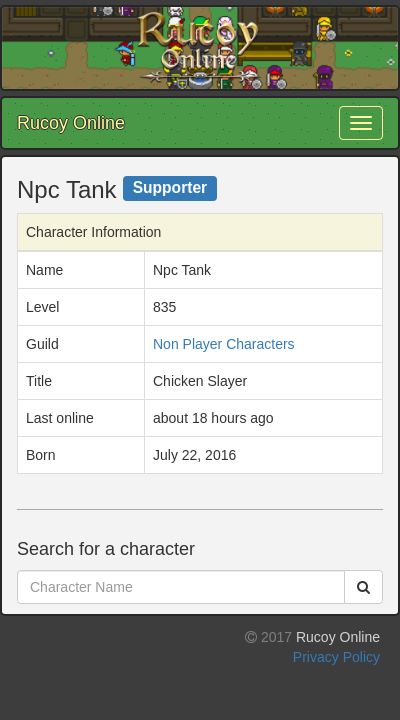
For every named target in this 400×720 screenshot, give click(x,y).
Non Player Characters (224, 344)
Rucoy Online (71, 123)
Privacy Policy (336, 657)
